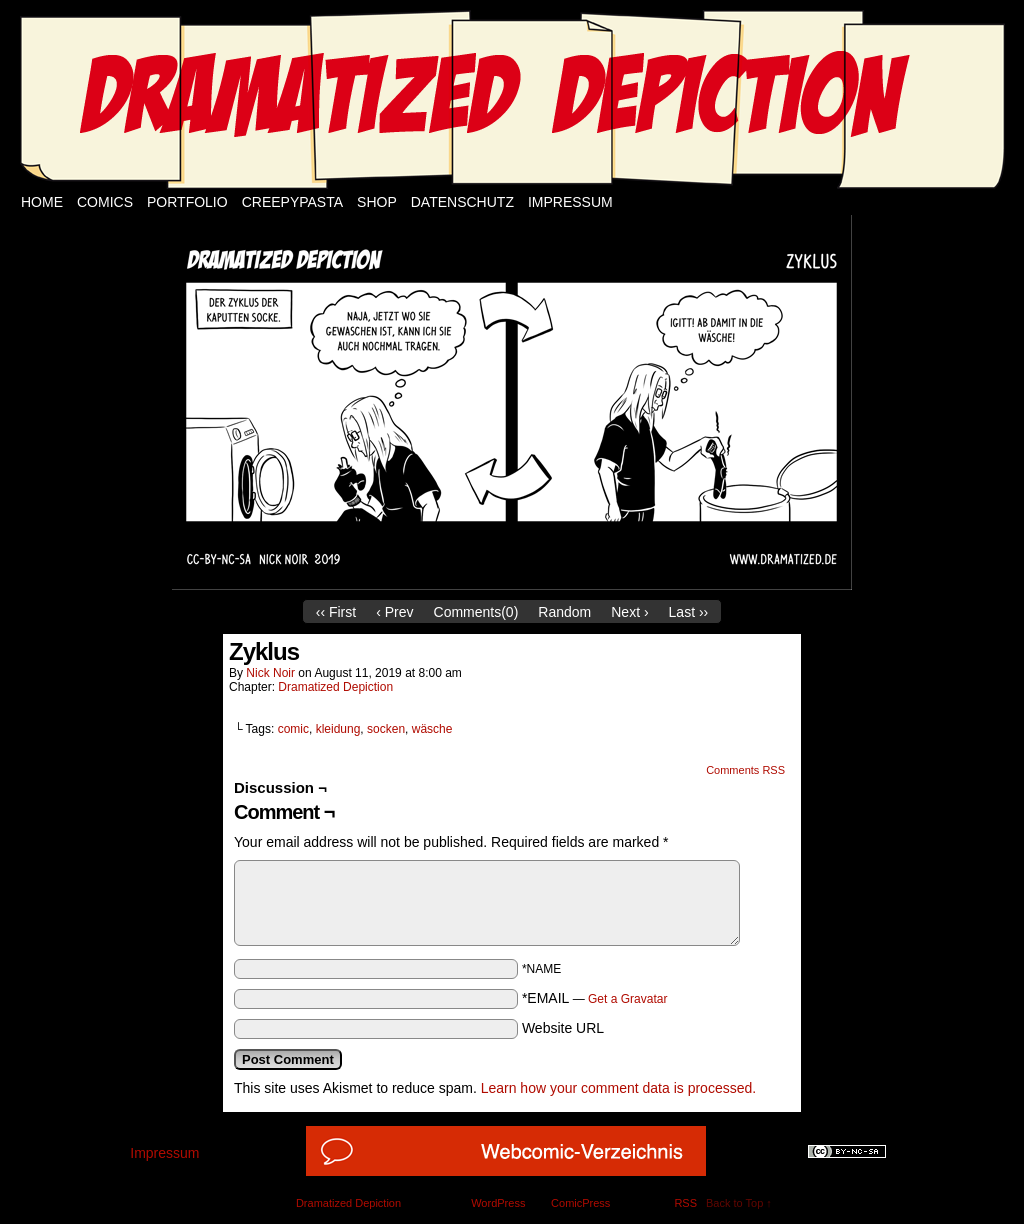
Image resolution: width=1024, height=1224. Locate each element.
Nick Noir (270, 673)
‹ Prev (394, 612)
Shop (377, 202)
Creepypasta (292, 202)
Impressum (570, 202)
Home (42, 202)
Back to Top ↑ (739, 1203)
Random (564, 612)
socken (386, 729)
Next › (629, 612)
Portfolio (187, 202)
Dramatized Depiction (335, 687)
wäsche (432, 729)
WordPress (498, 1203)
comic (293, 729)
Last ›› (689, 612)
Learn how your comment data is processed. (618, 1088)
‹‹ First (336, 612)
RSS (685, 1203)
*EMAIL (595, 998)
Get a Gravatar (627, 999)
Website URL (563, 1028)
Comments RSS (745, 770)
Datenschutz (462, 202)
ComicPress (580, 1203)
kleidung (338, 729)
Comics (105, 202)
